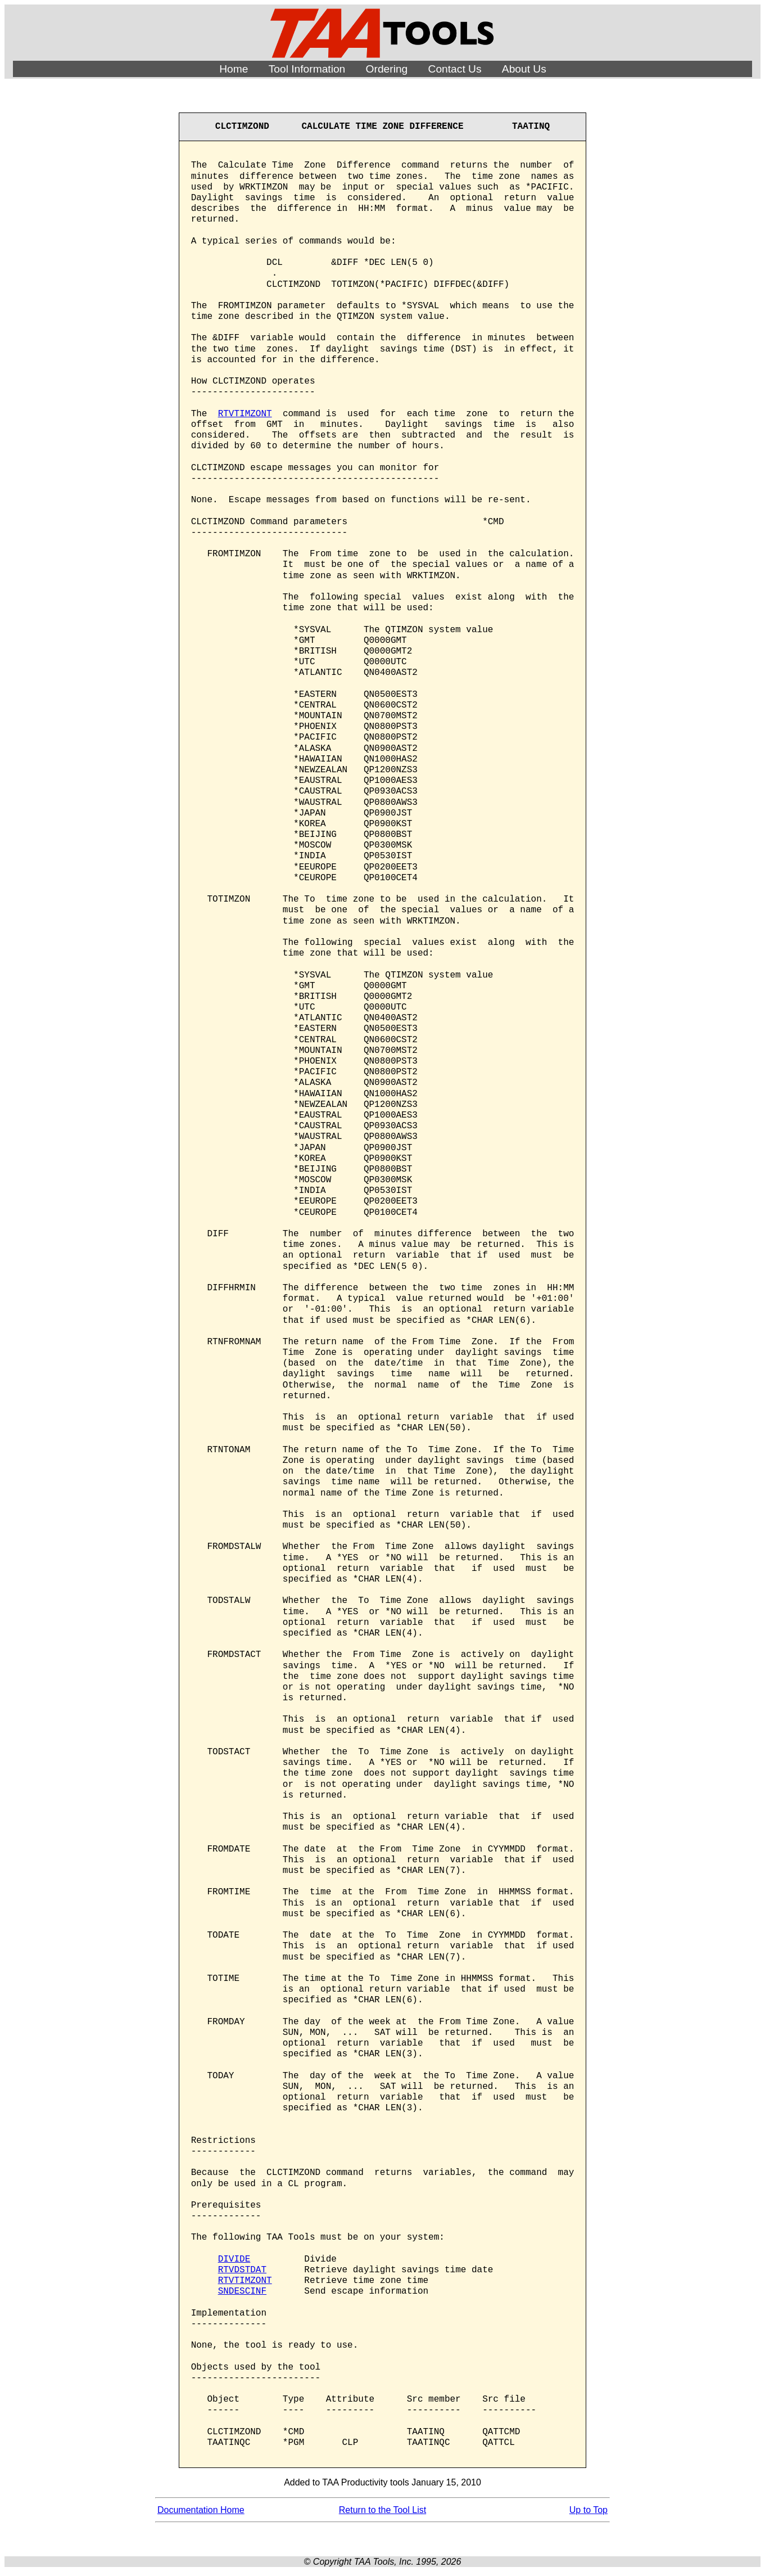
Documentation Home (201, 2510)
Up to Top (588, 2510)
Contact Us (455, 69)
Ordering (387, 69)
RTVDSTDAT (242, 2270)
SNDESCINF (242, 2291)
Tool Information (307, 69)
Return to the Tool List (382, 2510)
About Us (524, 69)
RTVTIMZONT (245, 414)
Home (233, 69)
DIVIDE (234, 2259)
